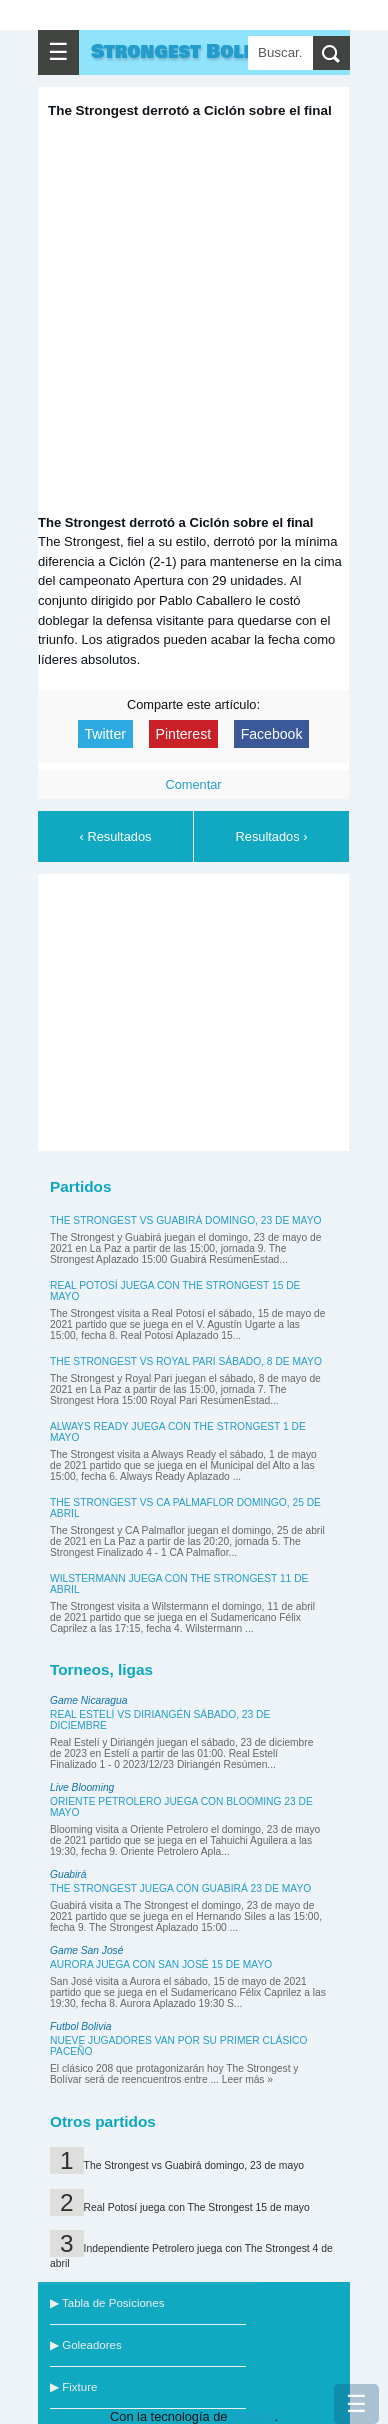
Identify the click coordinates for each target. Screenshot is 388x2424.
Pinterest (184, 734)
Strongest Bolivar (190, 52)
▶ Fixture (73, 2387)
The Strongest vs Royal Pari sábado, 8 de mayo (186, 1361)
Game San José (86, 1950)
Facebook (272, 734)
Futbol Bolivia (80, 2026)
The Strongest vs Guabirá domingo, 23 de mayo (185, 1220)
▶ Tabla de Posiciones (107, 2303)
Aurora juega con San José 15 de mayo (161, 1964)
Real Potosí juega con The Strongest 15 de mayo (197, 2207)
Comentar (193, 784)
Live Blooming (82, 1787)
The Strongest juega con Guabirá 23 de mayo (180, 1888)
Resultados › (272, 836)
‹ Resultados (116, 836)
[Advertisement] (198, 1009)
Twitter (105, 734)
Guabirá (68, 1874)
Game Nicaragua (88, 1700)
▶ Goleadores (86, 2345)
